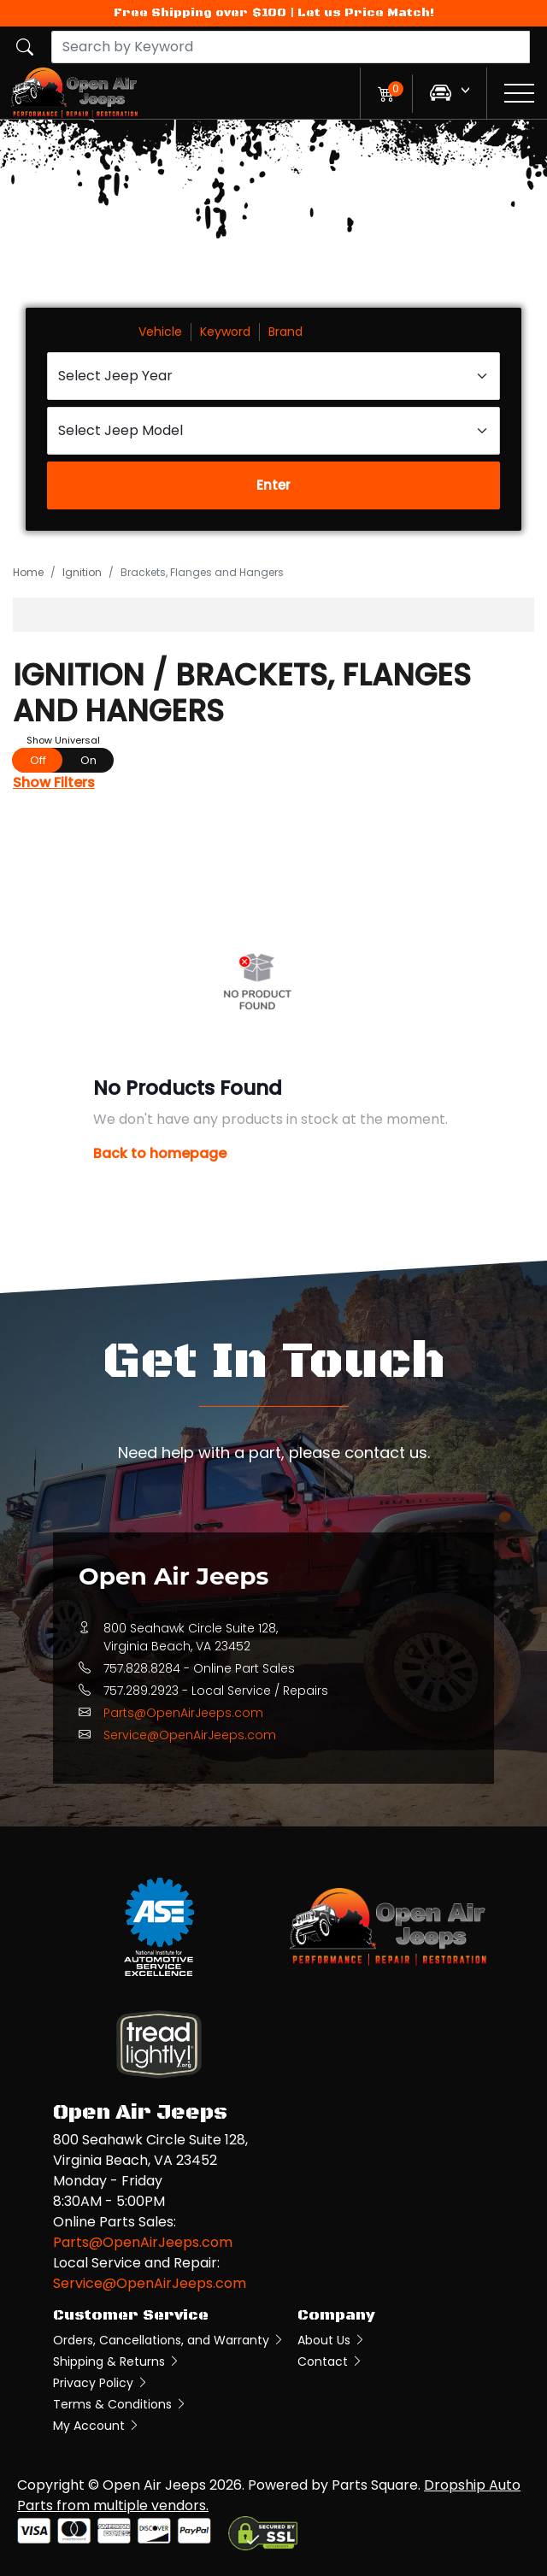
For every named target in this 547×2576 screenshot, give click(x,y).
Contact (330, 2361)
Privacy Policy (101, 2382)
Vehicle (160, 331)
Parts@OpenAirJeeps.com (183, 1712)
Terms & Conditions (120, 2404)
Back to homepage (159, 1153)
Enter (273, 485)
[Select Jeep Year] (273, 376)
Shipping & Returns (116, 2361)
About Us (331, 2340)
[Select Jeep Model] (273, 431)
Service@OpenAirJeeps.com (189, 1735)
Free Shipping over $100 (200, 13)
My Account (96, 2425)
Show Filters (54, 782)
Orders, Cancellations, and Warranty (169, 2340)
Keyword (225, 331)
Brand (285, 331)
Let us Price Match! (365, 13)
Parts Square (375, 2485)
